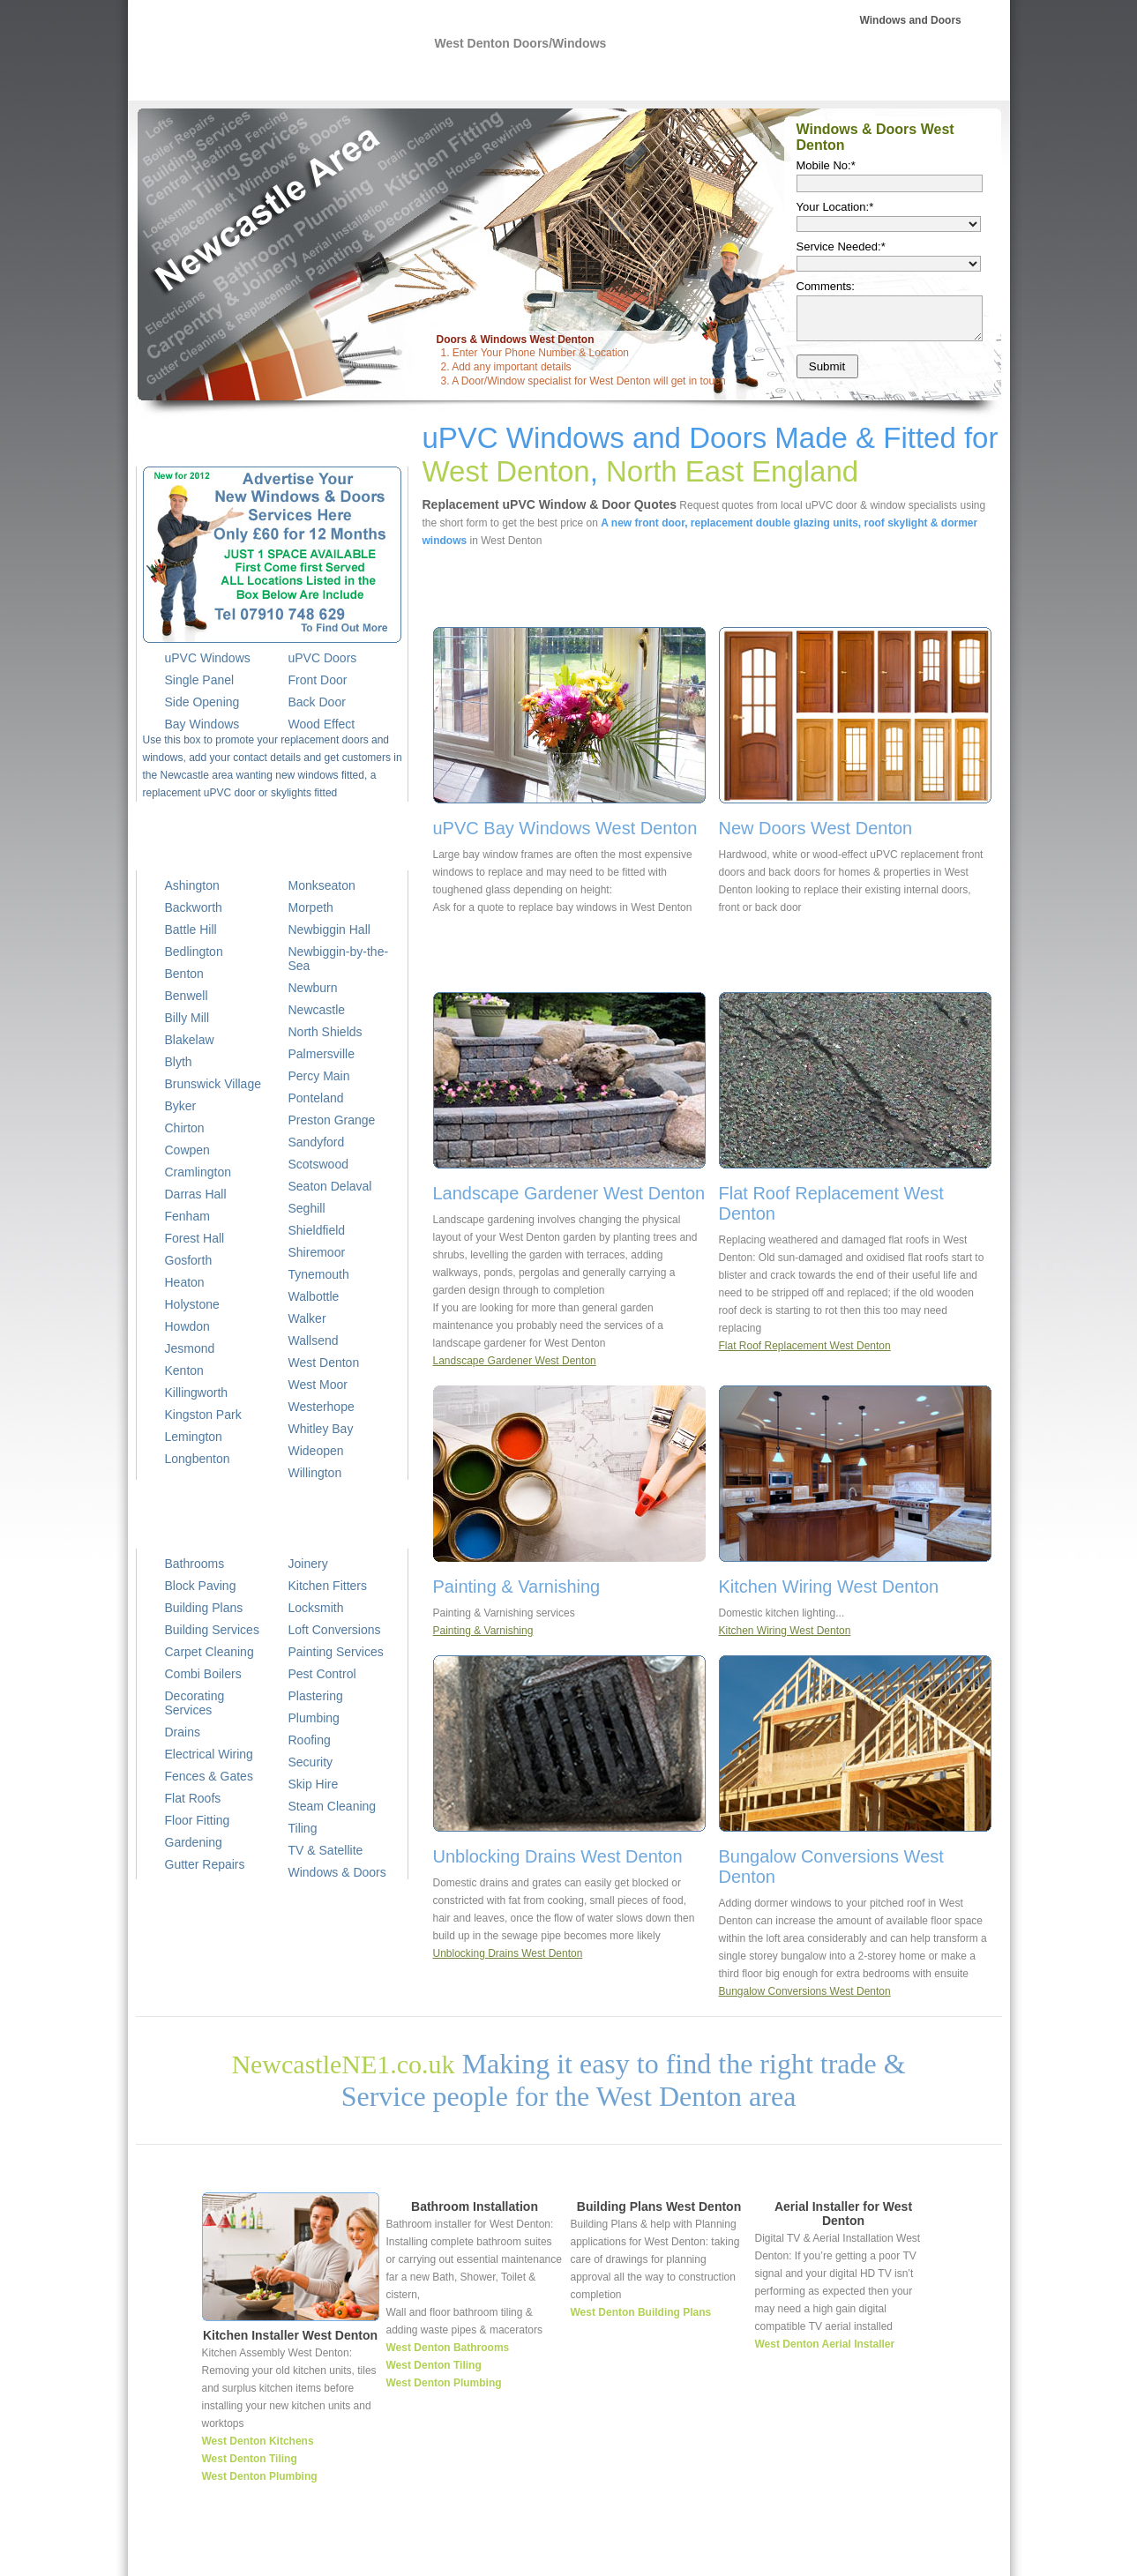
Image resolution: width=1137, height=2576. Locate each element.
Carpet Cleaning (209, 1652)
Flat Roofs (193, 1798)
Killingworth (196, 1392)
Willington (315, 1473)
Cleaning (943, 79)
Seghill (306, 1208)
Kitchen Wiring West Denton (785, 1630)
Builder (649, 79)
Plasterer (833, 79)
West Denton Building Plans (641, 2312)
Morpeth (310, 907)
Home (593, 2554)
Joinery (308, 1564)
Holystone (192, 1304)
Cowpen (187, 1150)
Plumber (638, 2554)
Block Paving (200, 1586)
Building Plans (204, 1608)
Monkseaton (321, 885)
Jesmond (190, 1348)
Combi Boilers (203, 1674)
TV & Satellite (325, 1850)
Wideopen (316, 1451)
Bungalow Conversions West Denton (805, 1991)
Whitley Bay (321, 1429)
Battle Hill (191, 929)
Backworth (193, 907)
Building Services (212, 1630)
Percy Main (319, 1076)
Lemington (193, 1437)
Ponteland (316, 1098)
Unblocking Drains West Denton (508, 1953)
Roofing (309, 1740)
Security (310, 1762)
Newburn (313, 988)
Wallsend (313, 1340)
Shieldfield (317, 1230)
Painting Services (336, 1652)
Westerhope (321, 1407)
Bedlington (194, 952)
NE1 (441, 79)
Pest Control (322, 1674)
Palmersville (321, 1054)
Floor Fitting (197, 1820)
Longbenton (197, 1459)
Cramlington (198, 1172)
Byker (181, 1106)
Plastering (315, 1696)
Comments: (826, 286)
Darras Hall (196, 1194)
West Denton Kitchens (258, 2441)
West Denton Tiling (249, 2459)
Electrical (579, 79)
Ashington (192, 885)
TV (888, 79)
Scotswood (318, 1164)
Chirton (185, 1128)
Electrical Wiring (209, 1754)
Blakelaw (189, 1040)
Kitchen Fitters (327, 1586)
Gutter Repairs (205, 1864)
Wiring (684, 2554)
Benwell (186, 996)
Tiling (303, 1828)
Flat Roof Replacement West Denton (805, 1346)
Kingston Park (203, 1414)
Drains (182, 1732)
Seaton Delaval (330, 1186)
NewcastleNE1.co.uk (342, 2064)
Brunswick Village (213, 1084)
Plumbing (503, 79)
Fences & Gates (209, 1776)
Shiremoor (317, 1252)
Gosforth (189, 1260)
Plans (708, 79)
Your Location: (835, 206)
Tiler (847, 2554)
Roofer (765, 79)
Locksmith (316, 1608)
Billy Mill (187, 1018)
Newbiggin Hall (329, 929)
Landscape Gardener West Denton (514, 1361)
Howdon (187, 1326)
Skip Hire (313, 1784)
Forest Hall (195, 1238)
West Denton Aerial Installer (825, 2344)
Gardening (193, 1842)
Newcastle (317, 1010)
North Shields (325, 1032)
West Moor (318, 1385)
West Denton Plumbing (260, 2476)
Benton (184, 974)
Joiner (812, 2554)
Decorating (894, 2554)
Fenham (187, 1216)
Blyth (178, 1062)
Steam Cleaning (332, 1806)
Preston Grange (332, 1120)
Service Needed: (841, 246)
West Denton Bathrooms (448, 2347)
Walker (307, 1318)
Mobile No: (826, 165)
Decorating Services (195, 1703)
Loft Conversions (334, 1630)
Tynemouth (318, 1274)
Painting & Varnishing (483, 1630)
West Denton (324, 1362)
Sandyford (316, 1142)
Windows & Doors (337, 1872)
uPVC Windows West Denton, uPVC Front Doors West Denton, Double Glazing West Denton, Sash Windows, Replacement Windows (264, 54)
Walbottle (314, 1296)
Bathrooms (195, 1564)
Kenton (184, 1370)
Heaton (185, 1282)
